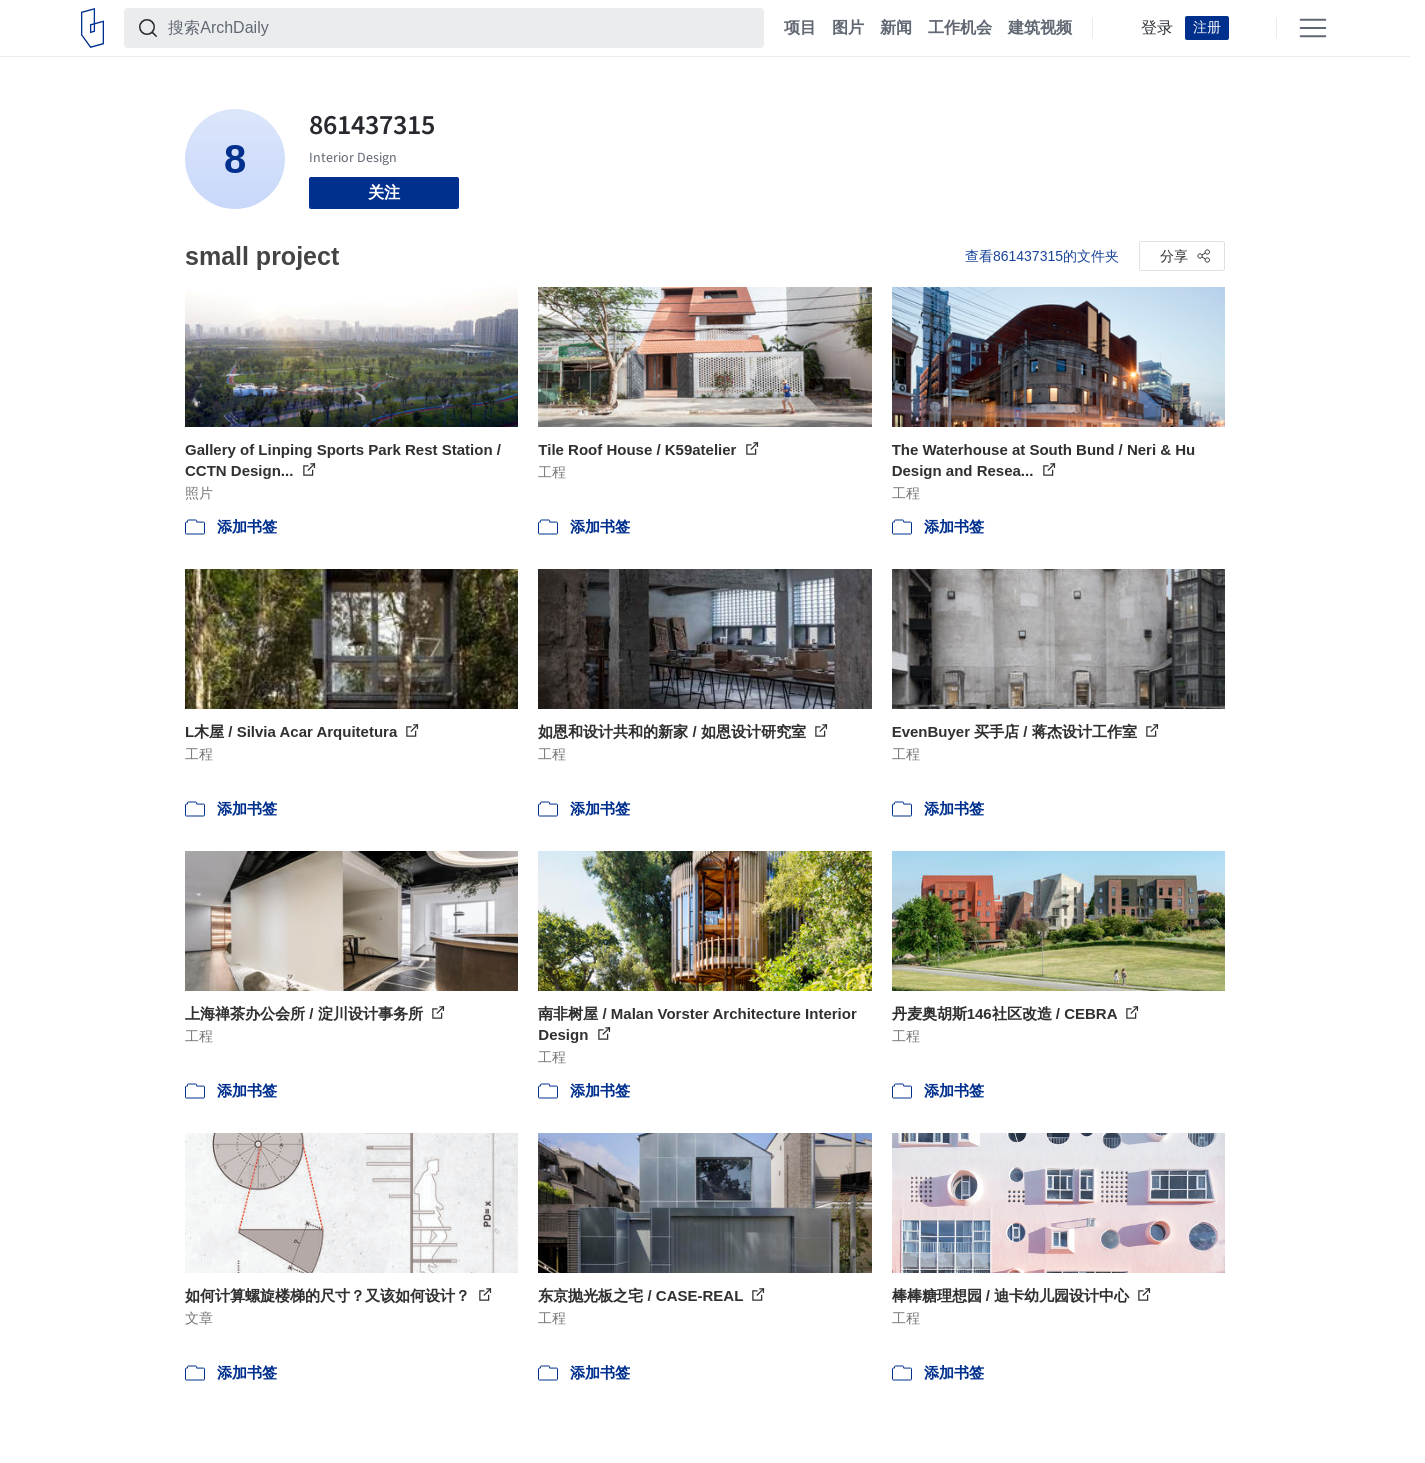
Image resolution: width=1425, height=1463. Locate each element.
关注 (384, 192)
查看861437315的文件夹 (1042, 256)
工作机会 (960, 28)
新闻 (896, 28)
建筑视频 (1040, 28)
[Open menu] (1313, 28)
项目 (800, 28)
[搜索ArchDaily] (460, 28)
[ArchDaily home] (92, 28)
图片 (848, 28)
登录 (1157, 28)
